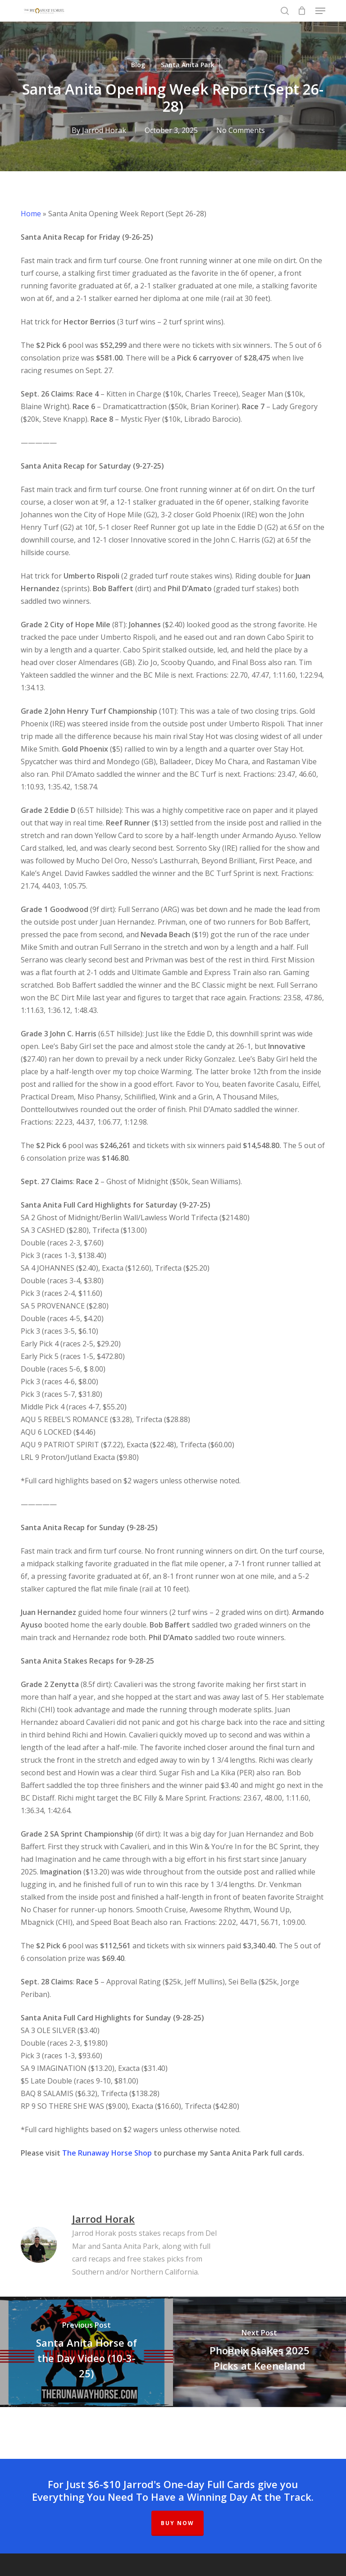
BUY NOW (177, 2523)
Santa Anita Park (187, 64)
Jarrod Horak (104, 130)
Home (31, 214)
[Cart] (302, 10)
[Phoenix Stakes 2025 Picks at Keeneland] (259, 2352)
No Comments (240, 130)
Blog (138, 64)
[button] (320, 10)
